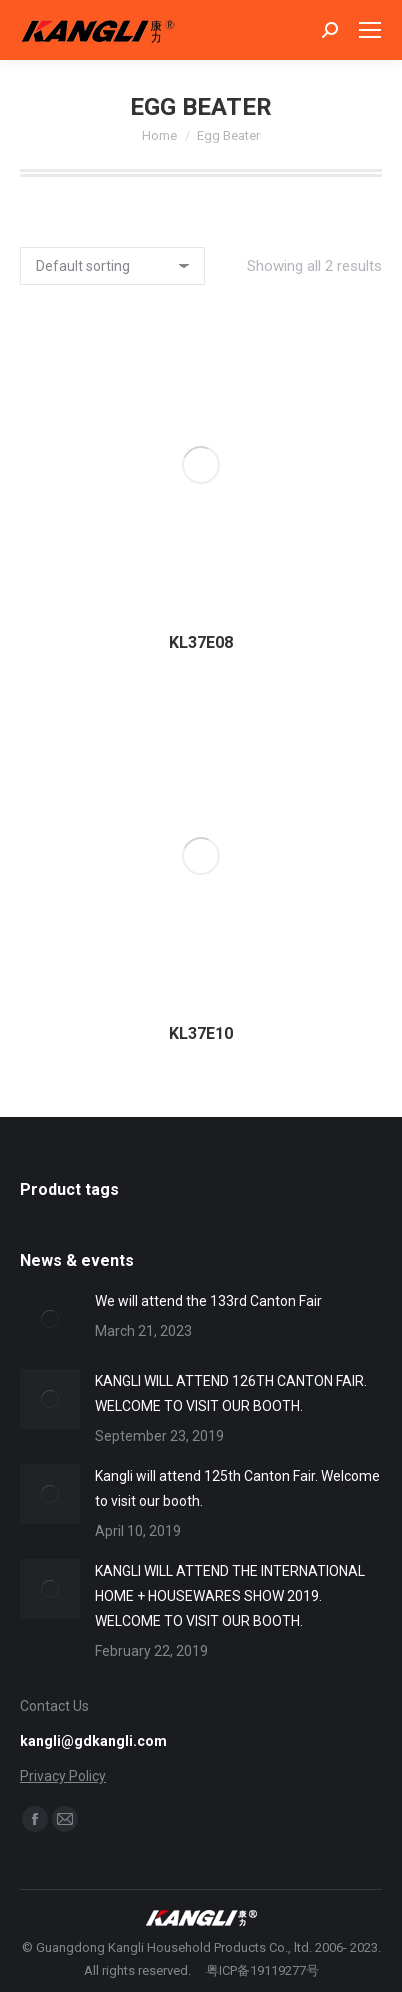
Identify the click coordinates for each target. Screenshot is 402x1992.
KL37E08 (201, 642)
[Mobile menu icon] (370, 30)
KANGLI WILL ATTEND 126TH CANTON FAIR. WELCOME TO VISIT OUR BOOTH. (231, 1393)
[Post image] (50, 1319)
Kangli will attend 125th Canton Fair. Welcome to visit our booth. (237, 1488)
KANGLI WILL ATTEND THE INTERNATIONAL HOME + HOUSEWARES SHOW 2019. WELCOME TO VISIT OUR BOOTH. (230, 1596)
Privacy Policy (63, 1776)
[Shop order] (112, 266)
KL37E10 (201, 1033)
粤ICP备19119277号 (262, 1970)
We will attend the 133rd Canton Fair (208, 1301)
